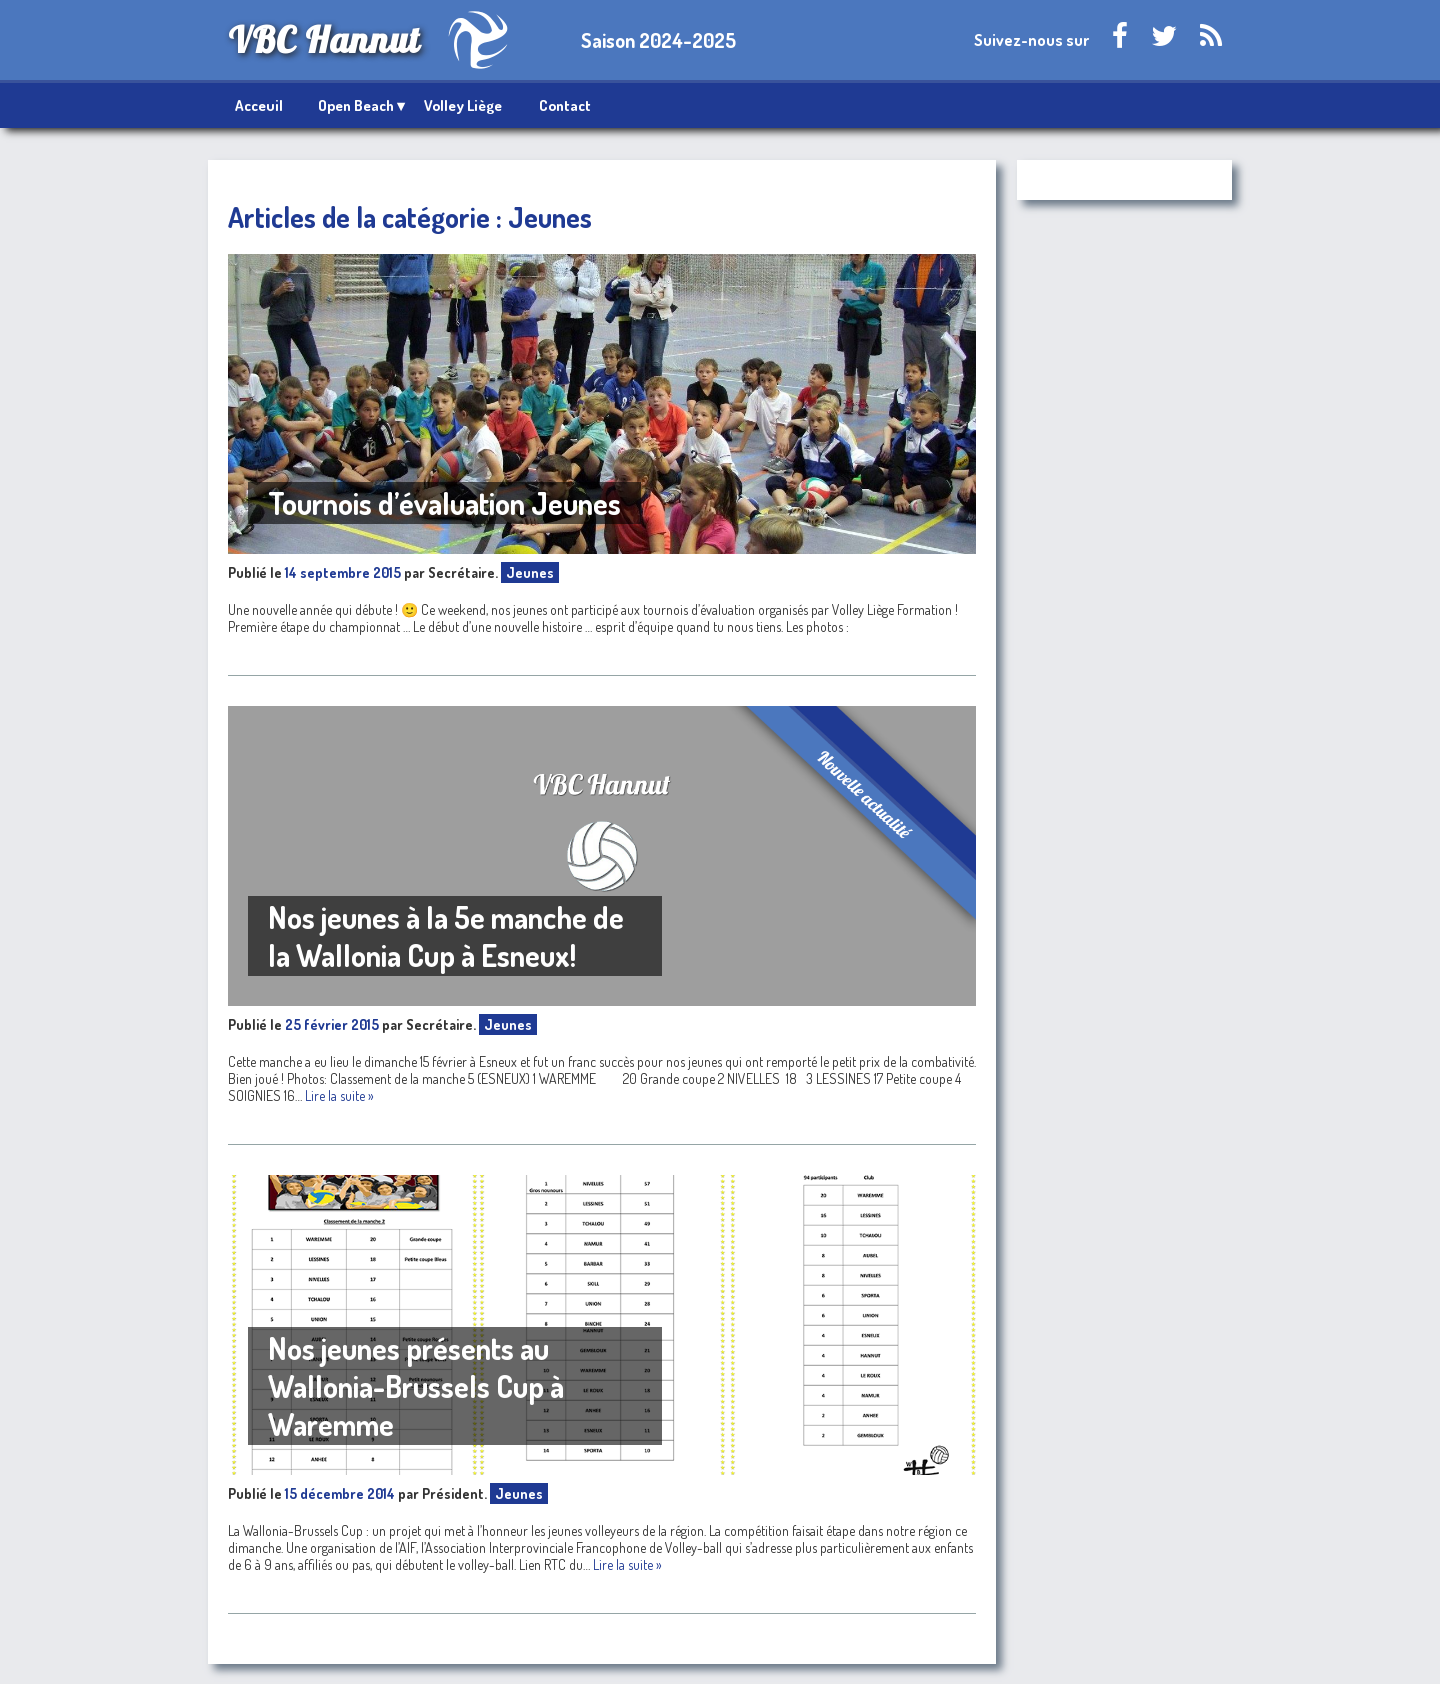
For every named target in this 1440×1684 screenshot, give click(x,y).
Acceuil (259, 105)
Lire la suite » (339, 1095)
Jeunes (530, 572)
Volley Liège (463, 105)
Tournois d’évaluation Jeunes (444, 503)
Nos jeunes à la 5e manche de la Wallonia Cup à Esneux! (446, 936)
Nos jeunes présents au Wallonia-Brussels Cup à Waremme (416, 1386)
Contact (565, 105)
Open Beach (356, 105)
